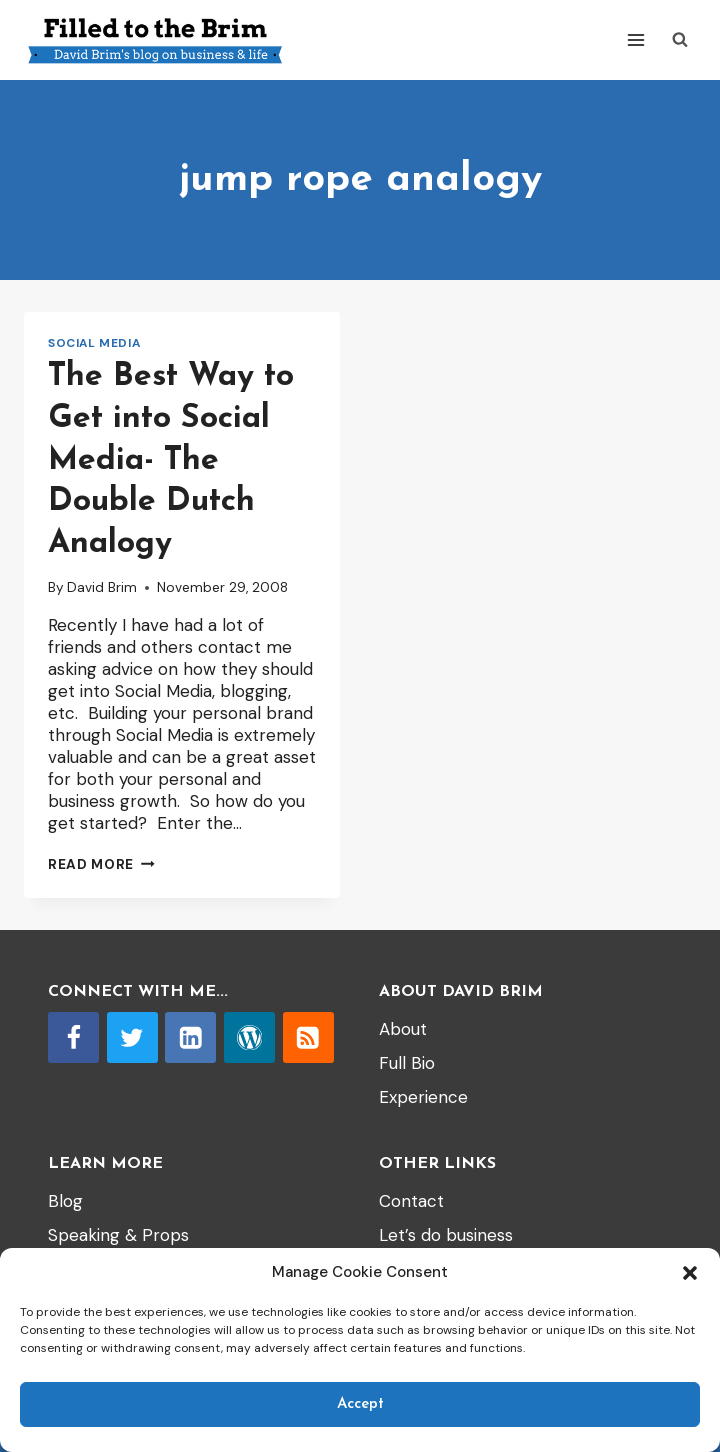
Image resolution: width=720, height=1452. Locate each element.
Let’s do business (446, 1235)
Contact (411, 1201)
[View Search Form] (680, 40)
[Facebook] (73, 1037)
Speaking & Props (118, 1235)
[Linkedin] (190, 1037)
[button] (690, 1273)
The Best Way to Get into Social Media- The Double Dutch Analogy (171, 460)
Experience (423, 1097)
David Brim (102, 587)
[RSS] (308, 1037)
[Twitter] (132, 1037)
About (403, 1029)
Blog (65, 1201)
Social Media (94, 343)
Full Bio (407, 1063)
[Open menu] (635, 39)
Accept (360, 1404)
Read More (101, 864)
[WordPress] (249, 1037)
